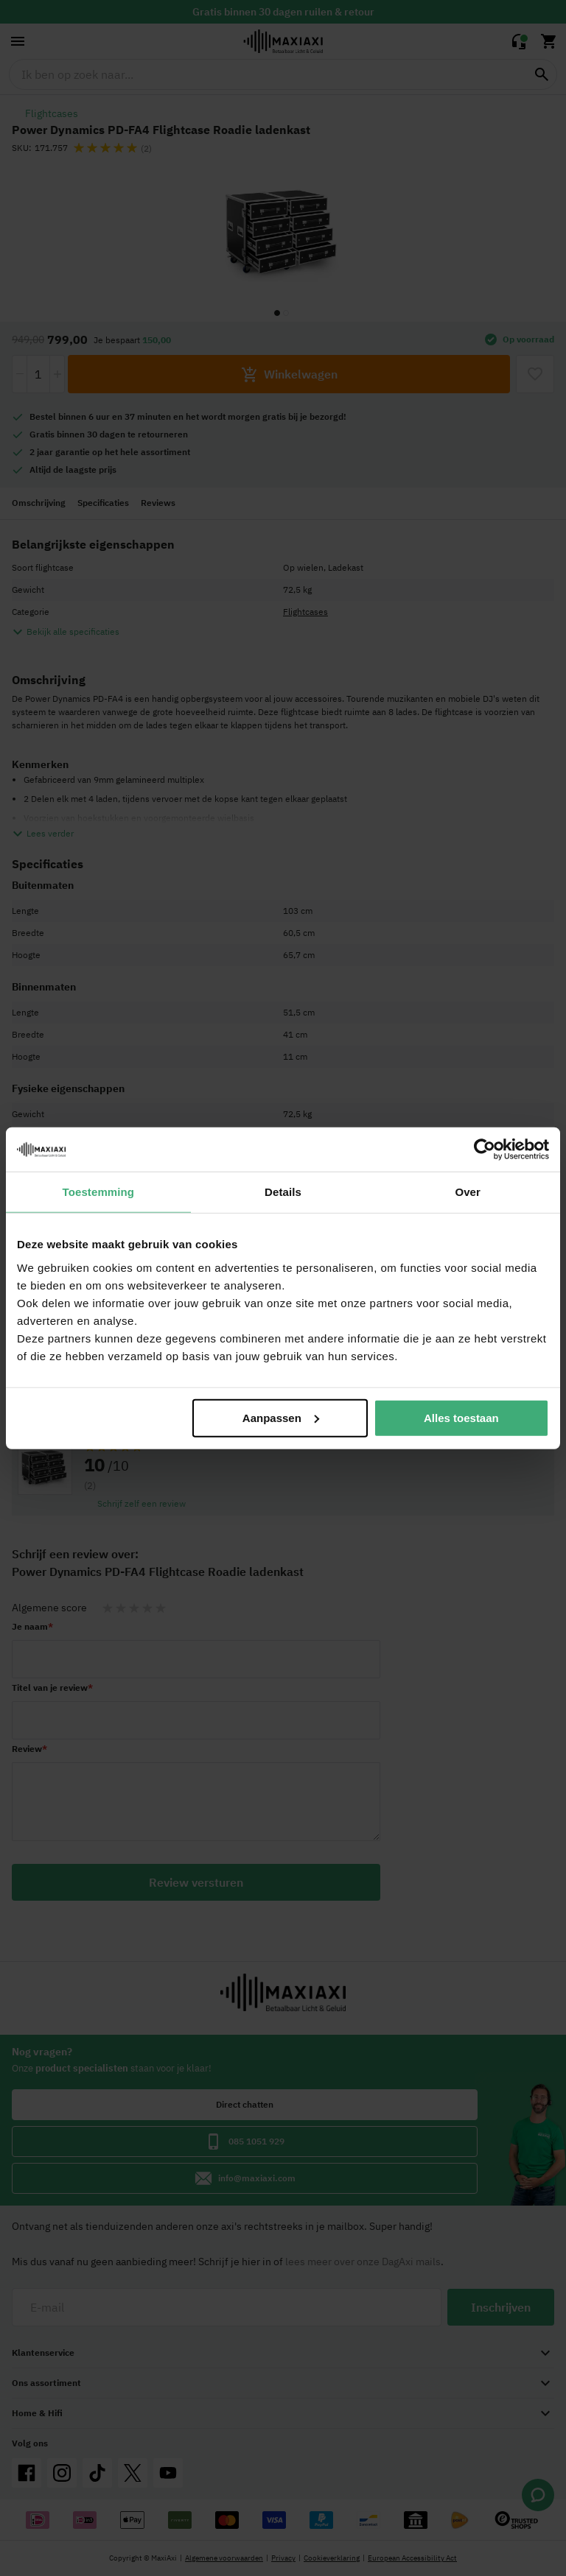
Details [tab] (283, 1192)
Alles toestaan (461, 1417)
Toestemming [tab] (99, 1192)
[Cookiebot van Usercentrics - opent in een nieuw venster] (484, 1150)
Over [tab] (468, 1192)
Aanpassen (280, 1417)
